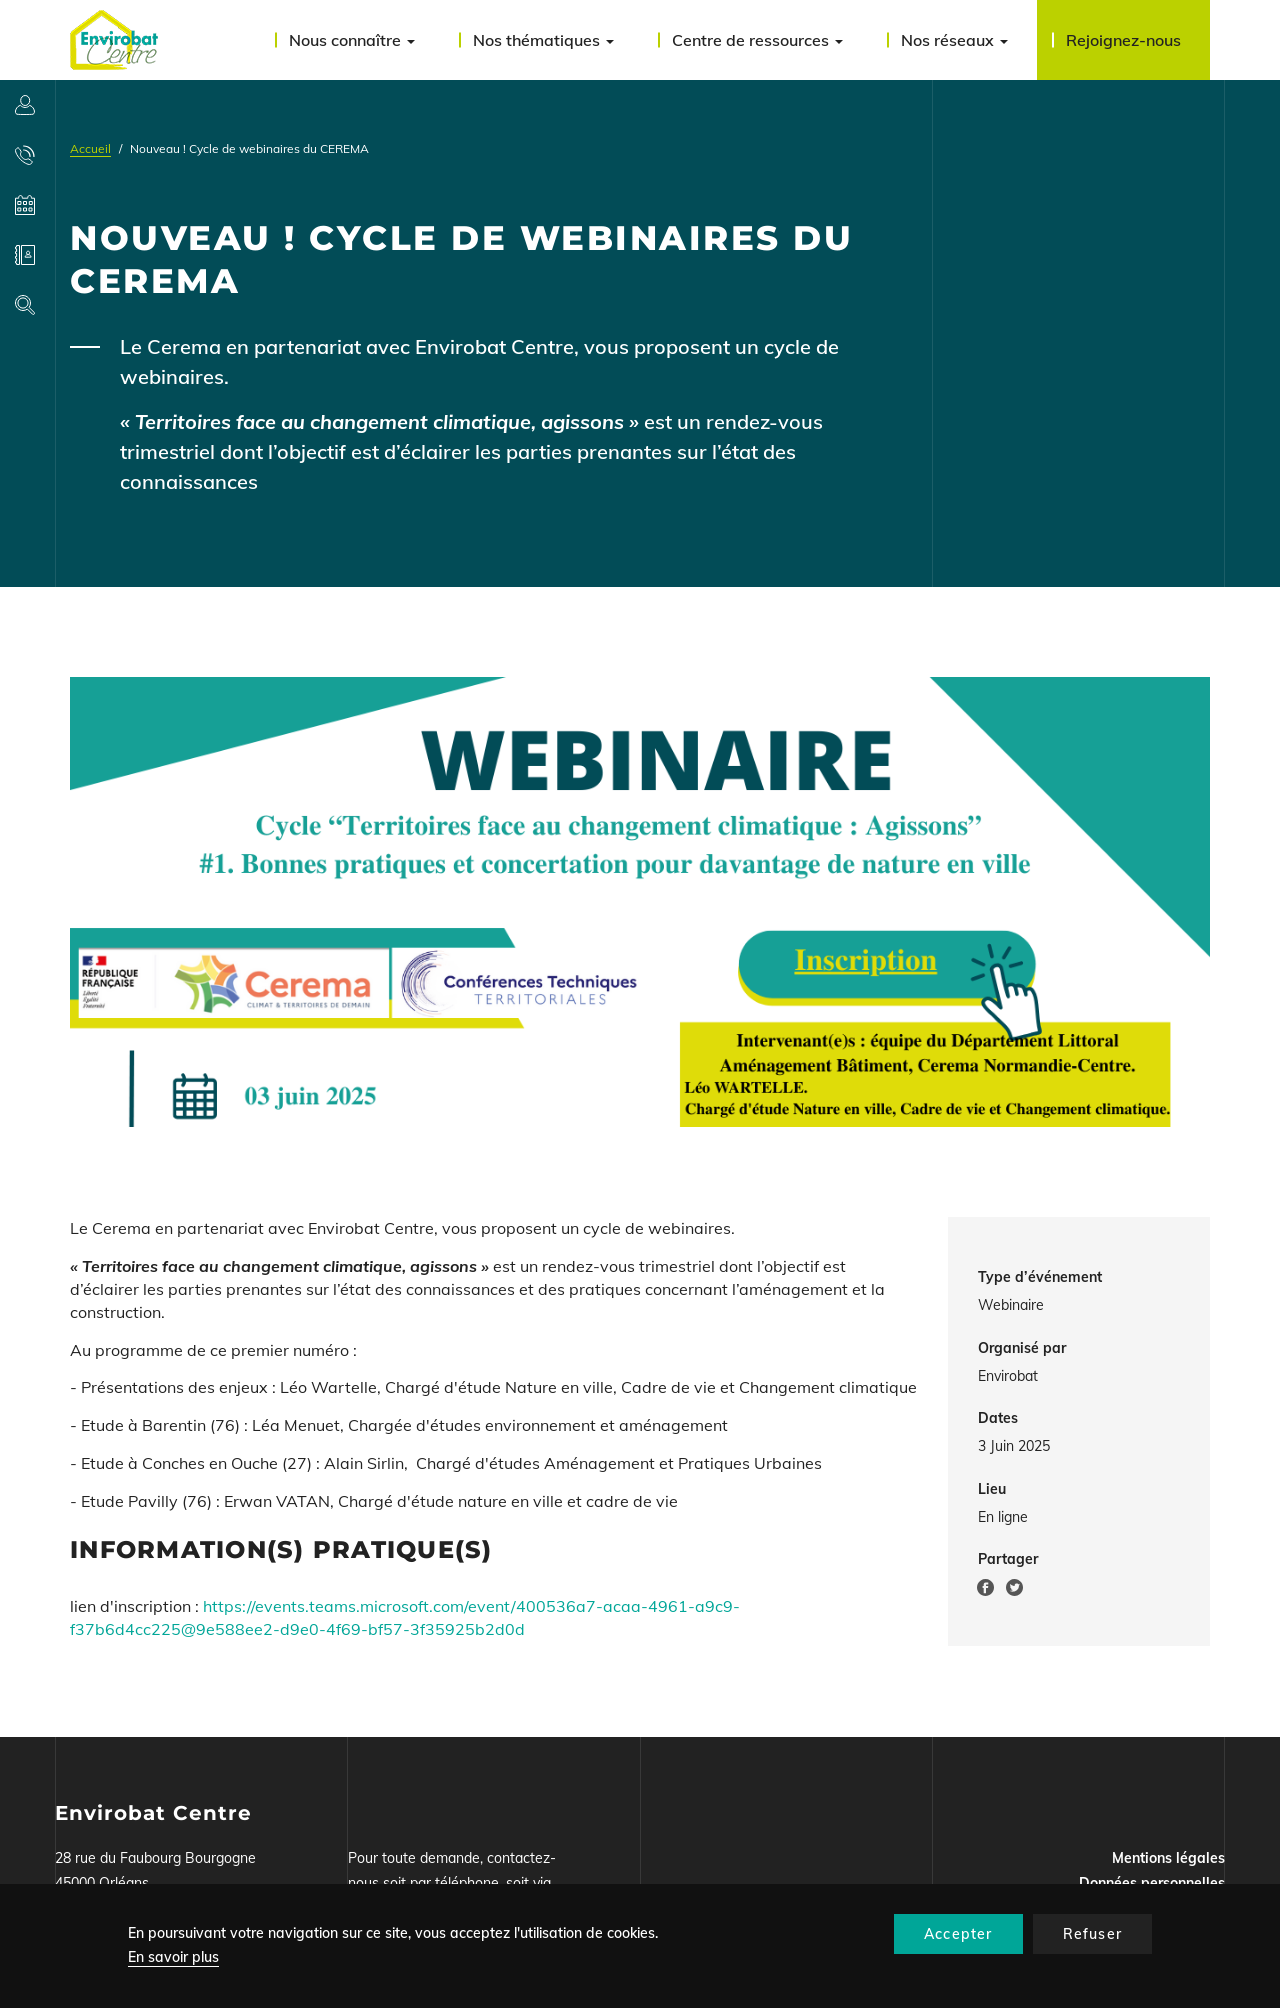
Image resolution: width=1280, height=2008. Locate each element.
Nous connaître (352, 40)
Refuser (1092, 1934)
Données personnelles (1152, 1883)
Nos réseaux (954, 40)
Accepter (958, 1934)
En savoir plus (173, 1957)
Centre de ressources (757, 40)
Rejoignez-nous (1123, 40)
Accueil (90, 148)
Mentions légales (1168, 1858)
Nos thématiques (543, 40)
